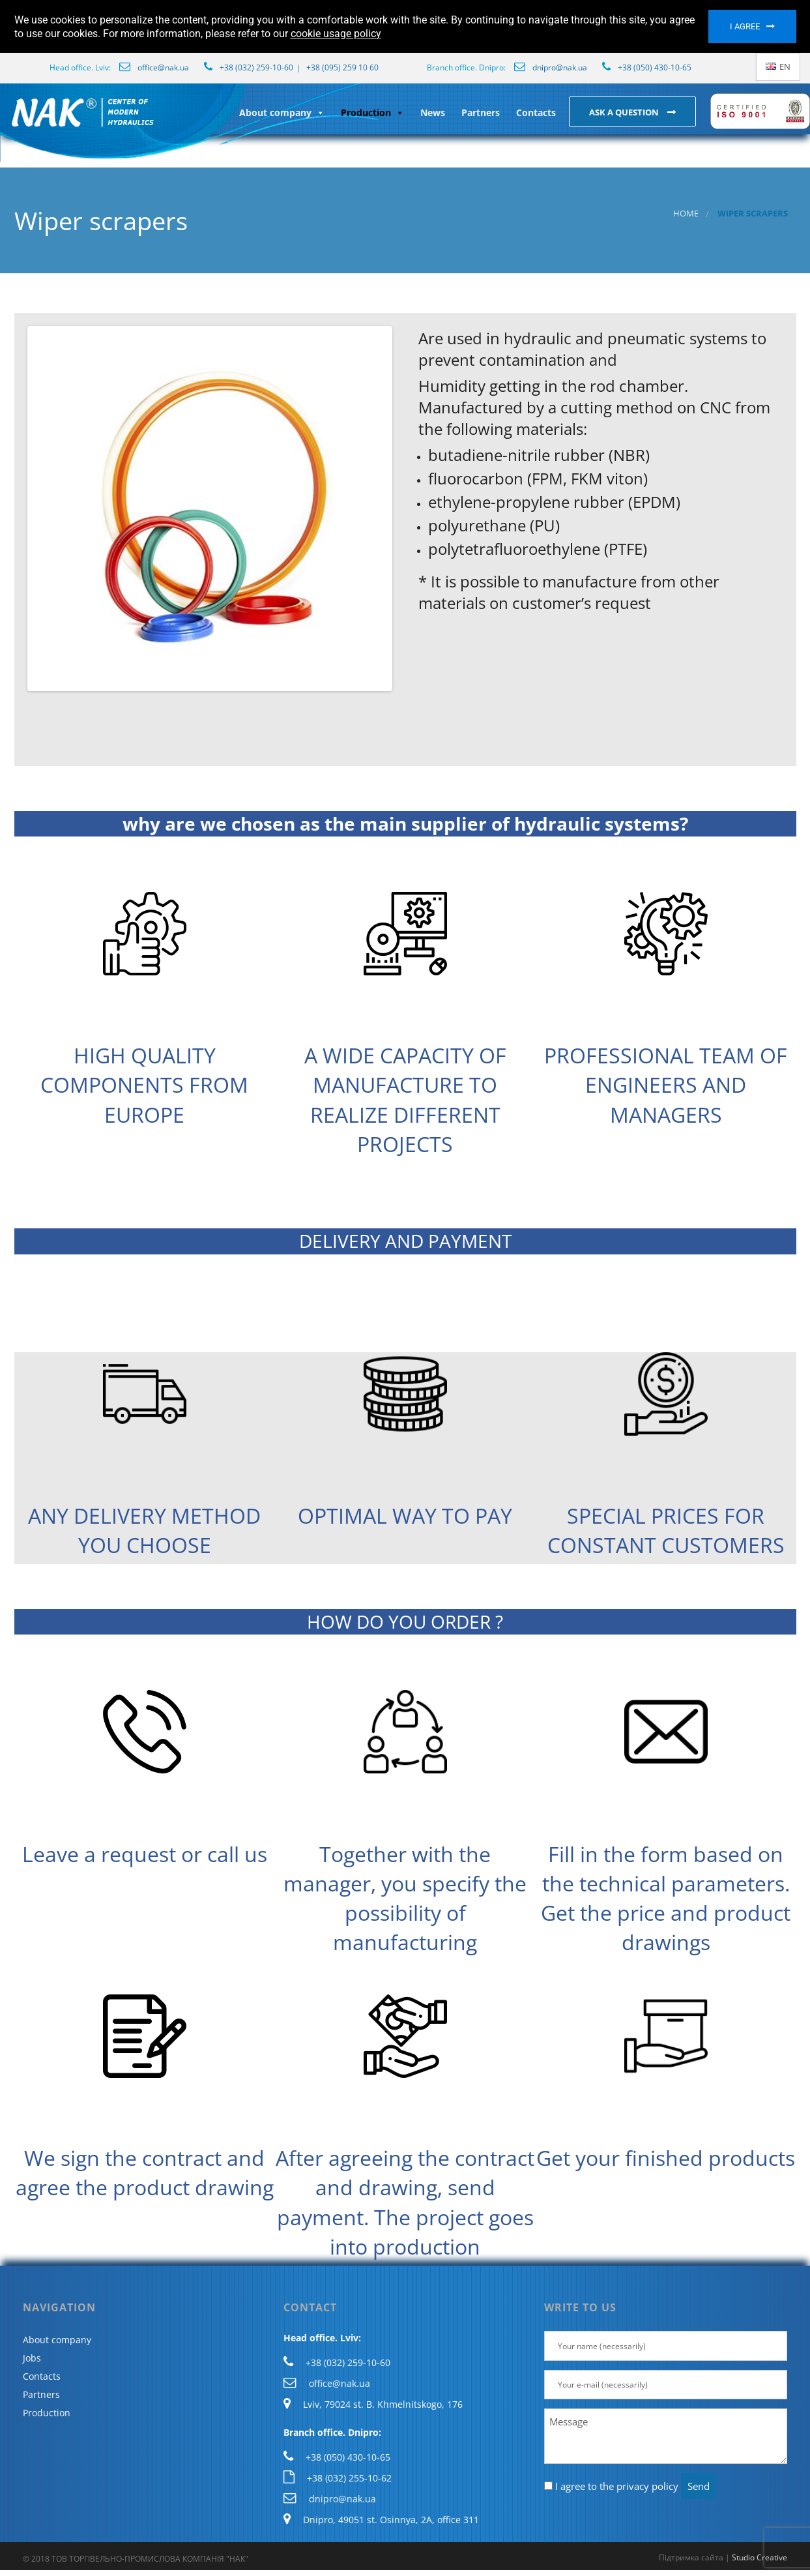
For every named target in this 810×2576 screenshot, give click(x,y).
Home (686, 213)
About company (282, 112)
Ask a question (625, 112)
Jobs (32, 2358)
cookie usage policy (336, 33)
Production (372, 112)
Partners (480, 112)
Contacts (536, 112)
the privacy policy (639, 2486)
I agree (745, 26)
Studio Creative (759, 2557)
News (432, 112)
